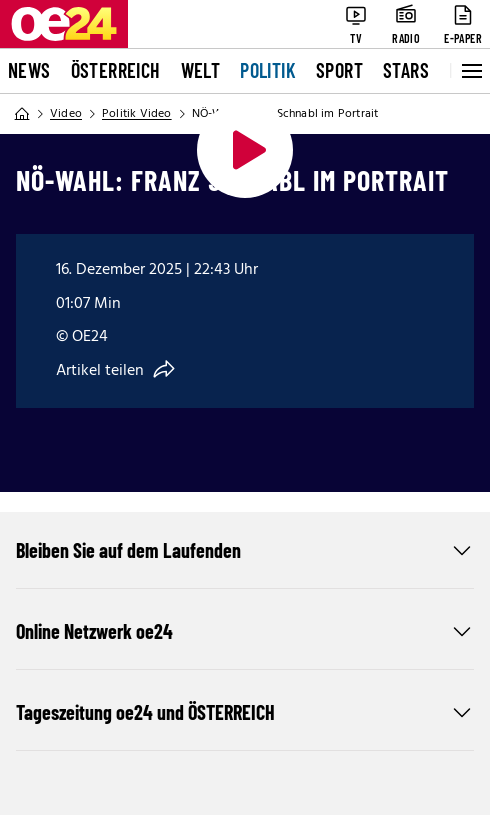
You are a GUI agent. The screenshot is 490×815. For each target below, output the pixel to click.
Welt (201, 70)
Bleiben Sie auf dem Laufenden (245, 550)
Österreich (116, 70)
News (29, 70)
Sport (339, 70)
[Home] (22, 114)
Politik (268, 70)
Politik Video (137, 114)
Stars (406, 70)
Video (66, 114)
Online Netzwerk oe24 (245, 631)
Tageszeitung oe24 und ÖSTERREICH (245, 712)
